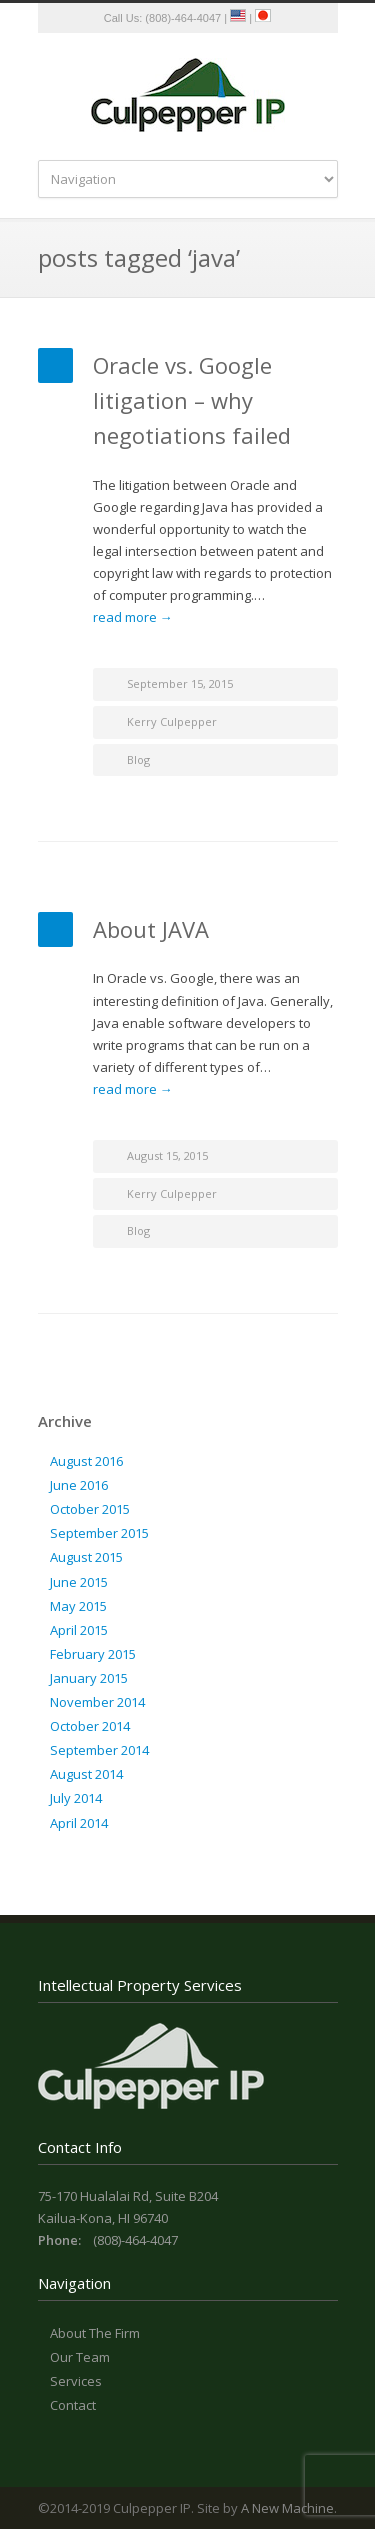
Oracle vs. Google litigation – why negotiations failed (192, 400)
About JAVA (151, 929)
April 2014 (79, 1823)
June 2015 (79, 1582)
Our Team (80, 2357)
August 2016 (86, 1461)
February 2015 (93, 1654)
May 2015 (78, 1606)
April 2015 (79, 1630)
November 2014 (97, 1702)
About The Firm (95, 2333)
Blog (138, 759)
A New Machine (287, 2508)
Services (76, 2381)
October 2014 (90, 1726)
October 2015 (90, 1509)
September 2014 (99, 1750)
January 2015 (89, 1678)
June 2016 (79, 1485)
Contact (73, 2405)
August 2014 (86, 1774)
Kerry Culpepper (172, 721)
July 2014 (76, 1798)
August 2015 (86, 1557)
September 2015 (99, 1533)
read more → (133, 617)
